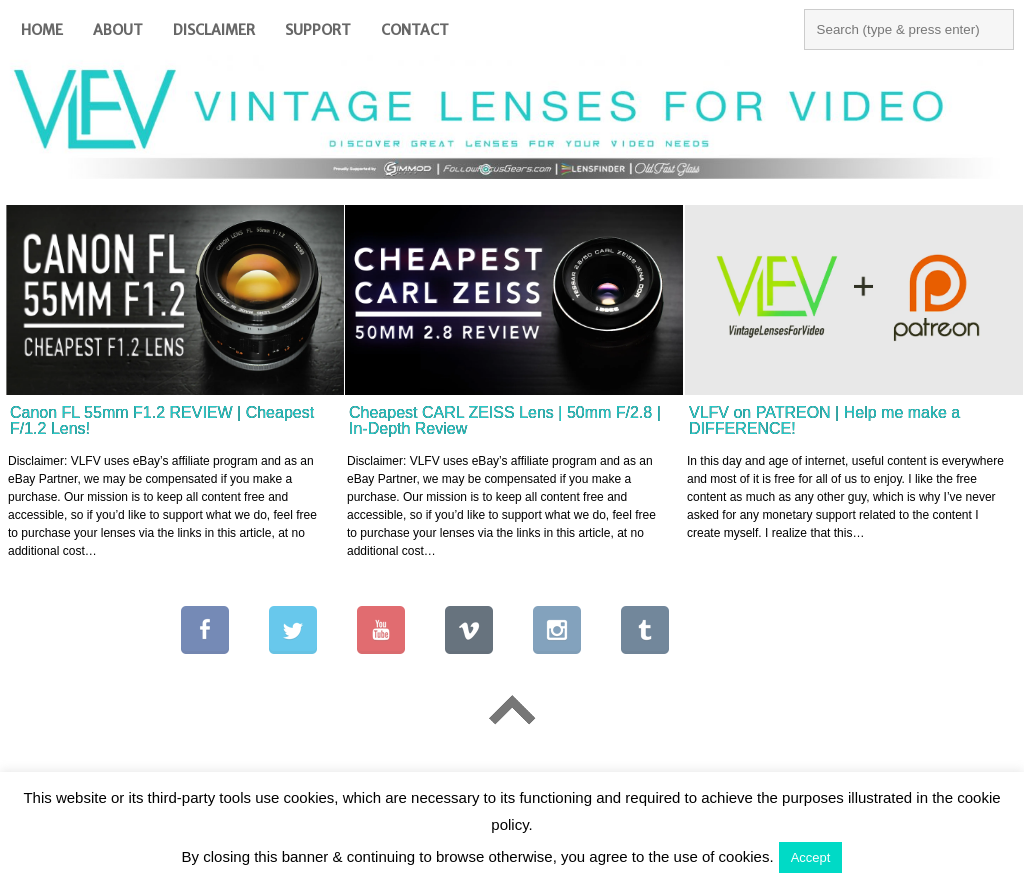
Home (42, 30)
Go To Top (512, 710)
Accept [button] (811, 857)
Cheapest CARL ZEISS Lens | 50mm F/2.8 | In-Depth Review (505, 420)
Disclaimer (214, 30)
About (118, 30)
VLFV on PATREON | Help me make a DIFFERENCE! (824, 420)
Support (318, 30)
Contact (415, 30)
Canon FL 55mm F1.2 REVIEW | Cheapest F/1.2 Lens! (162, 420)
